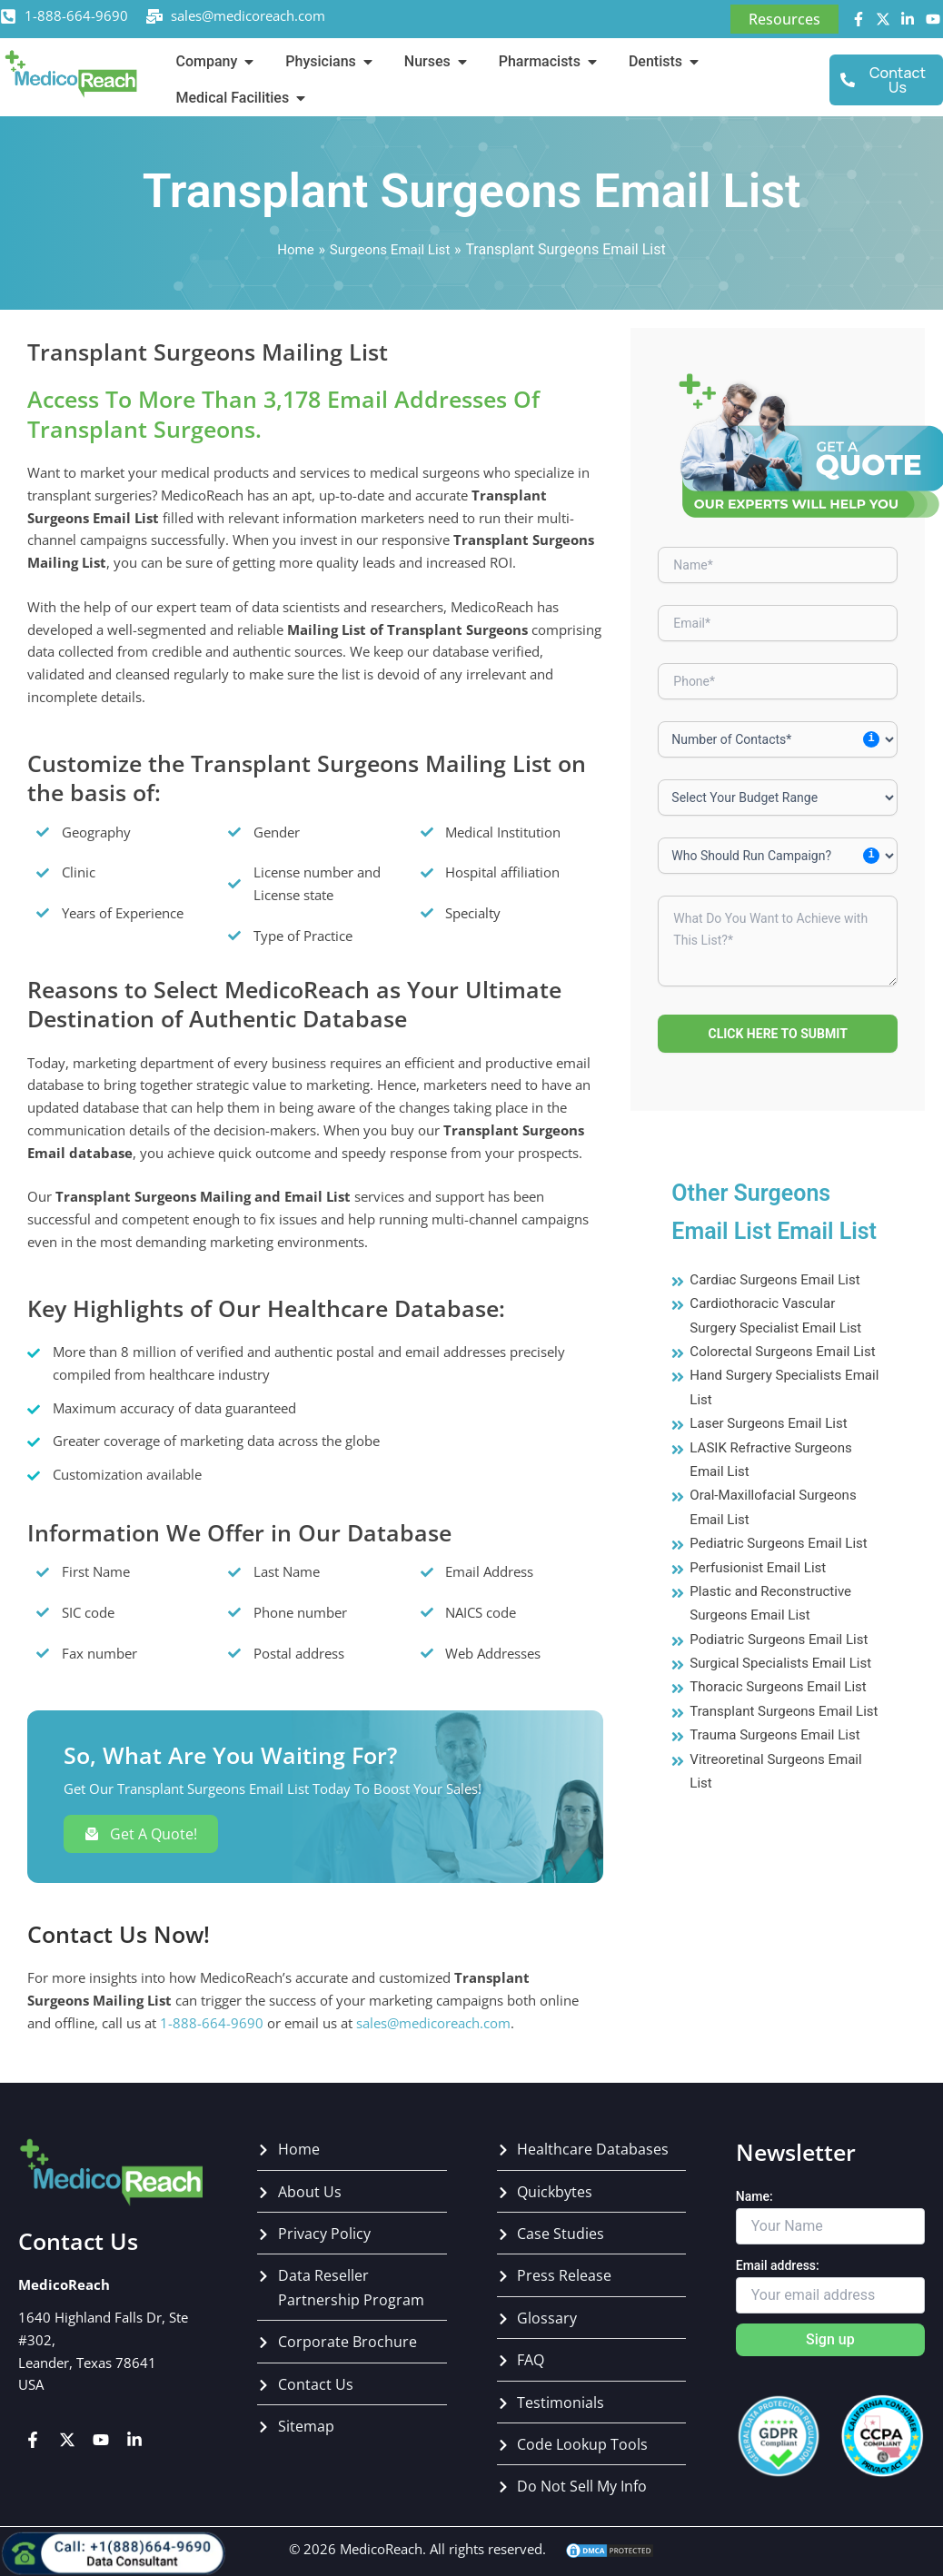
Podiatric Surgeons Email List (784, 1662)
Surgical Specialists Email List (786, 1686)
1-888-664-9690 (76, 15)
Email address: (777, 2265)
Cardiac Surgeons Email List (780, 1279)
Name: (754, 2196)
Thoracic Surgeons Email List (784, 1710)
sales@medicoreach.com (248, 15)
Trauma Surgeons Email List (780, 1782)
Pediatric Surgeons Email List (784, 1567)
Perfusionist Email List (762, 1591)
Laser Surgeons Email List (773, 1447)
